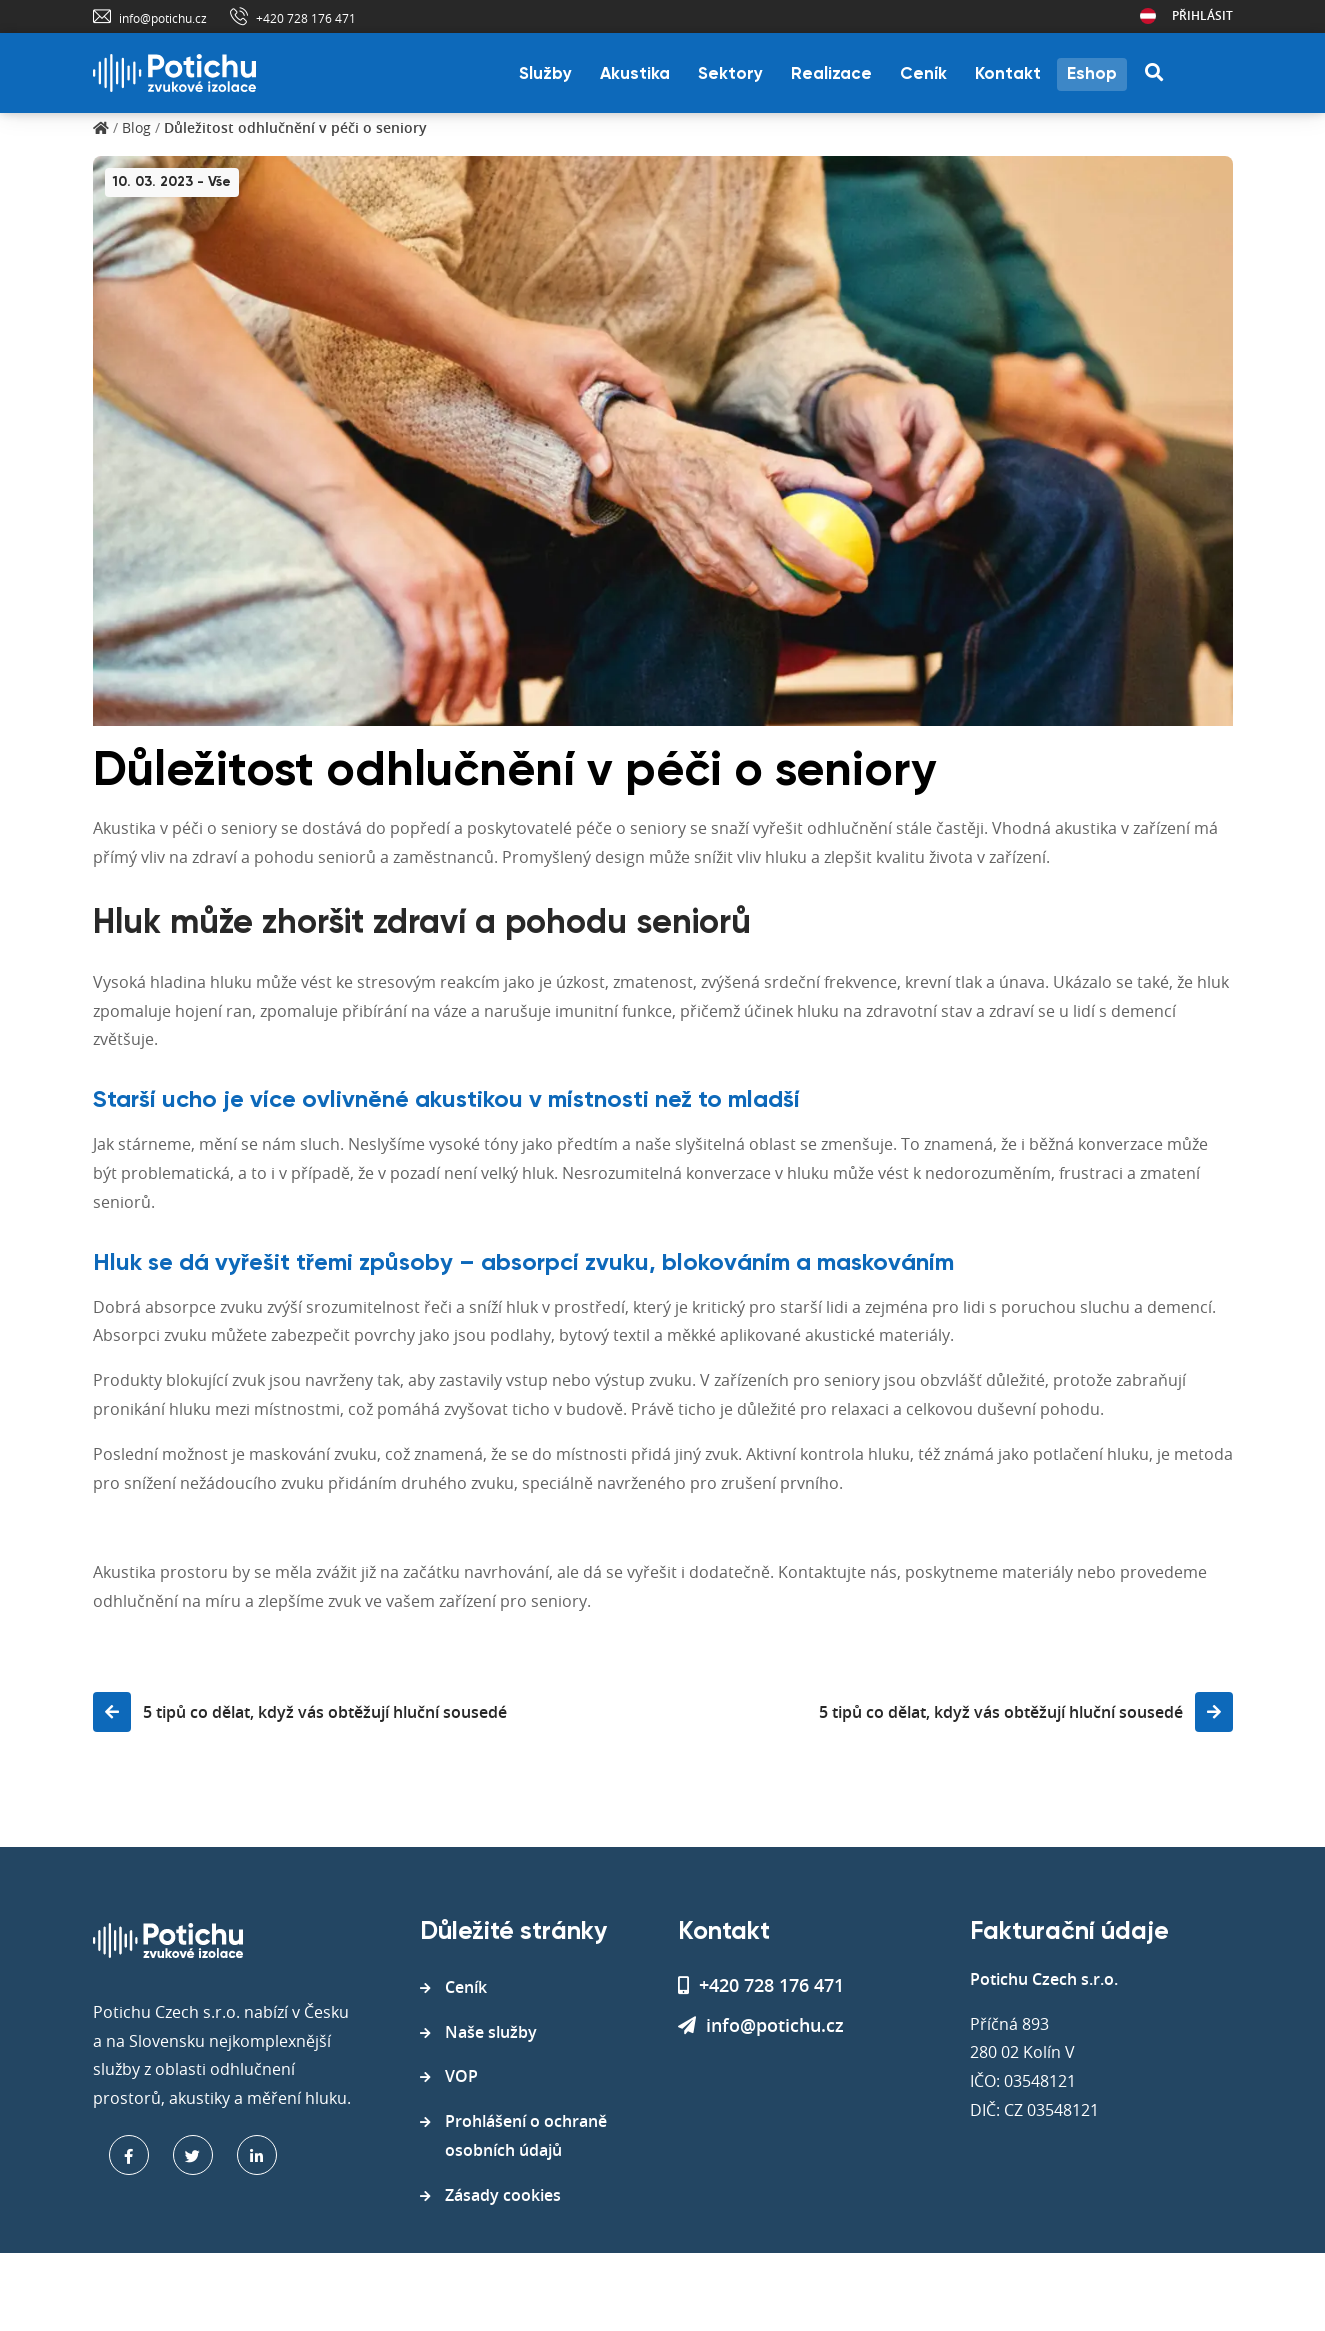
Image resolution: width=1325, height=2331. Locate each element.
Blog (136, 127)
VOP (461, 2076)
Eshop (1092, 74)
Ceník (923, 74)
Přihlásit (1202, 15)
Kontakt (1008, 74)
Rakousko (1148, 16)
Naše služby (491, 2032)
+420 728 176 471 (306, 18)
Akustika (635, 74)
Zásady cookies (503, 2195)
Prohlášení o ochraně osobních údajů (526, 2135)
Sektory (730, 74)
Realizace (831, 74)
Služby (545, 74)
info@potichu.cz (163, 18)
